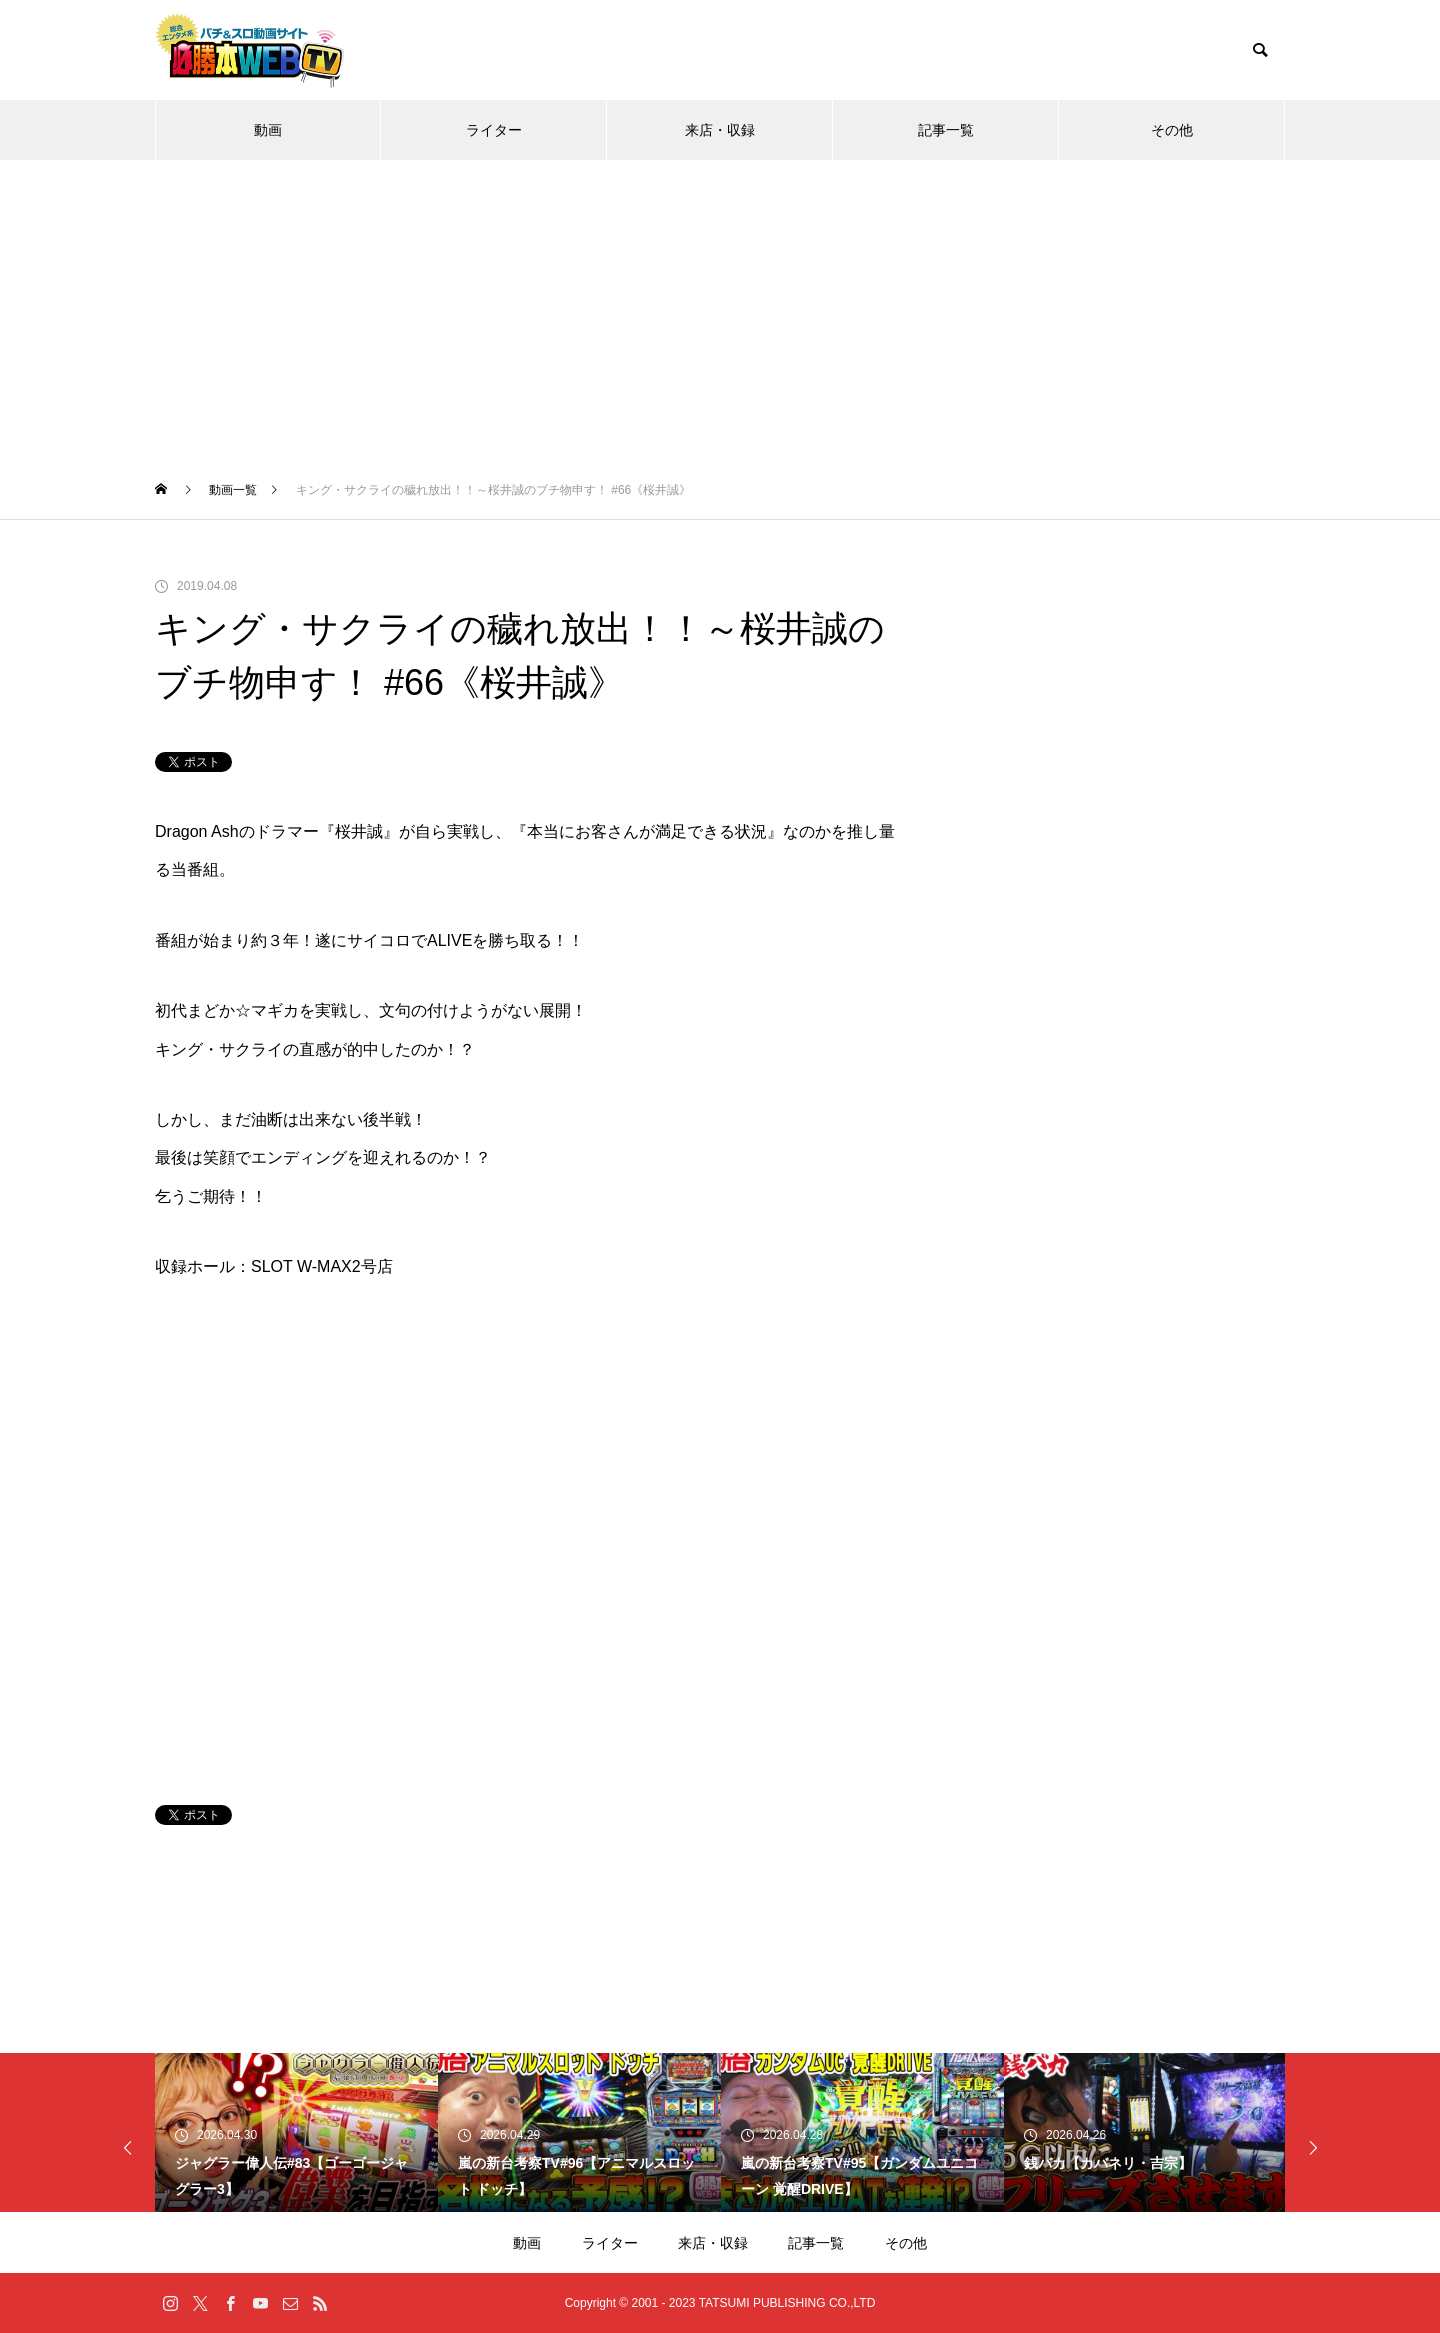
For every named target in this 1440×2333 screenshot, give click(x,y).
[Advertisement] (720, 310)
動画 (268, 130)
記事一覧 (946, 130)
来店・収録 (720, 130)
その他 (1172, 130)
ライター (494, 130)
